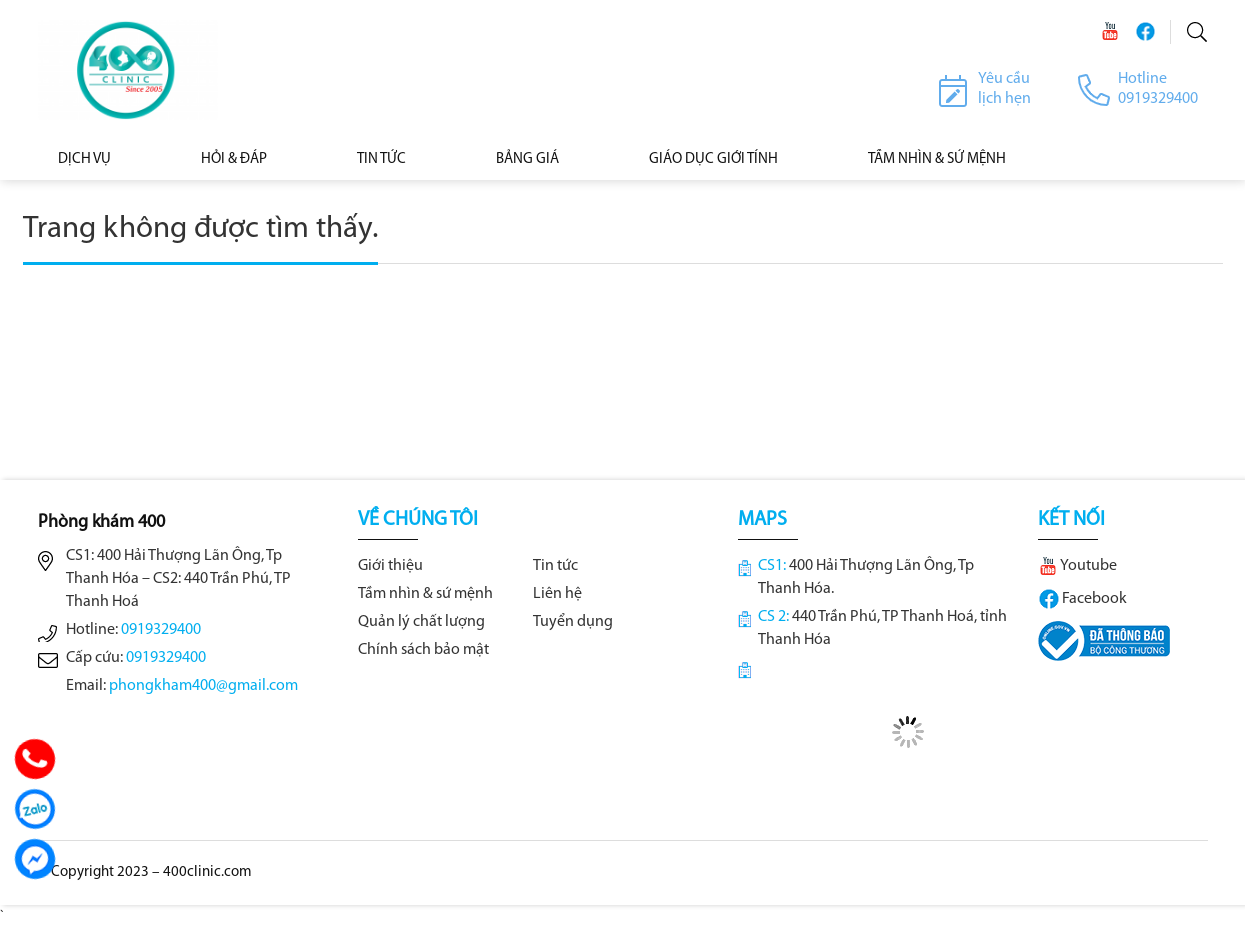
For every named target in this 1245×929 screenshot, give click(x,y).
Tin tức (381, 159)
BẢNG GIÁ (527, 159)
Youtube (1077, 566)
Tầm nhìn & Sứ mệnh (937, 159)
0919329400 (161, 630)
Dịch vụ (84, 159)
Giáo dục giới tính (713, 159)
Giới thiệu (390, 566)
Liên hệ (557, 594)
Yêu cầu (1004, 79)
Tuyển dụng (573, 622)
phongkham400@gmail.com (203, 686)
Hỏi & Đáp (234, 159)
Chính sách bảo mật (423, 650)
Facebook (1082, 599)
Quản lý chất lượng (421, 622)
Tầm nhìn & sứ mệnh (425, 594)
